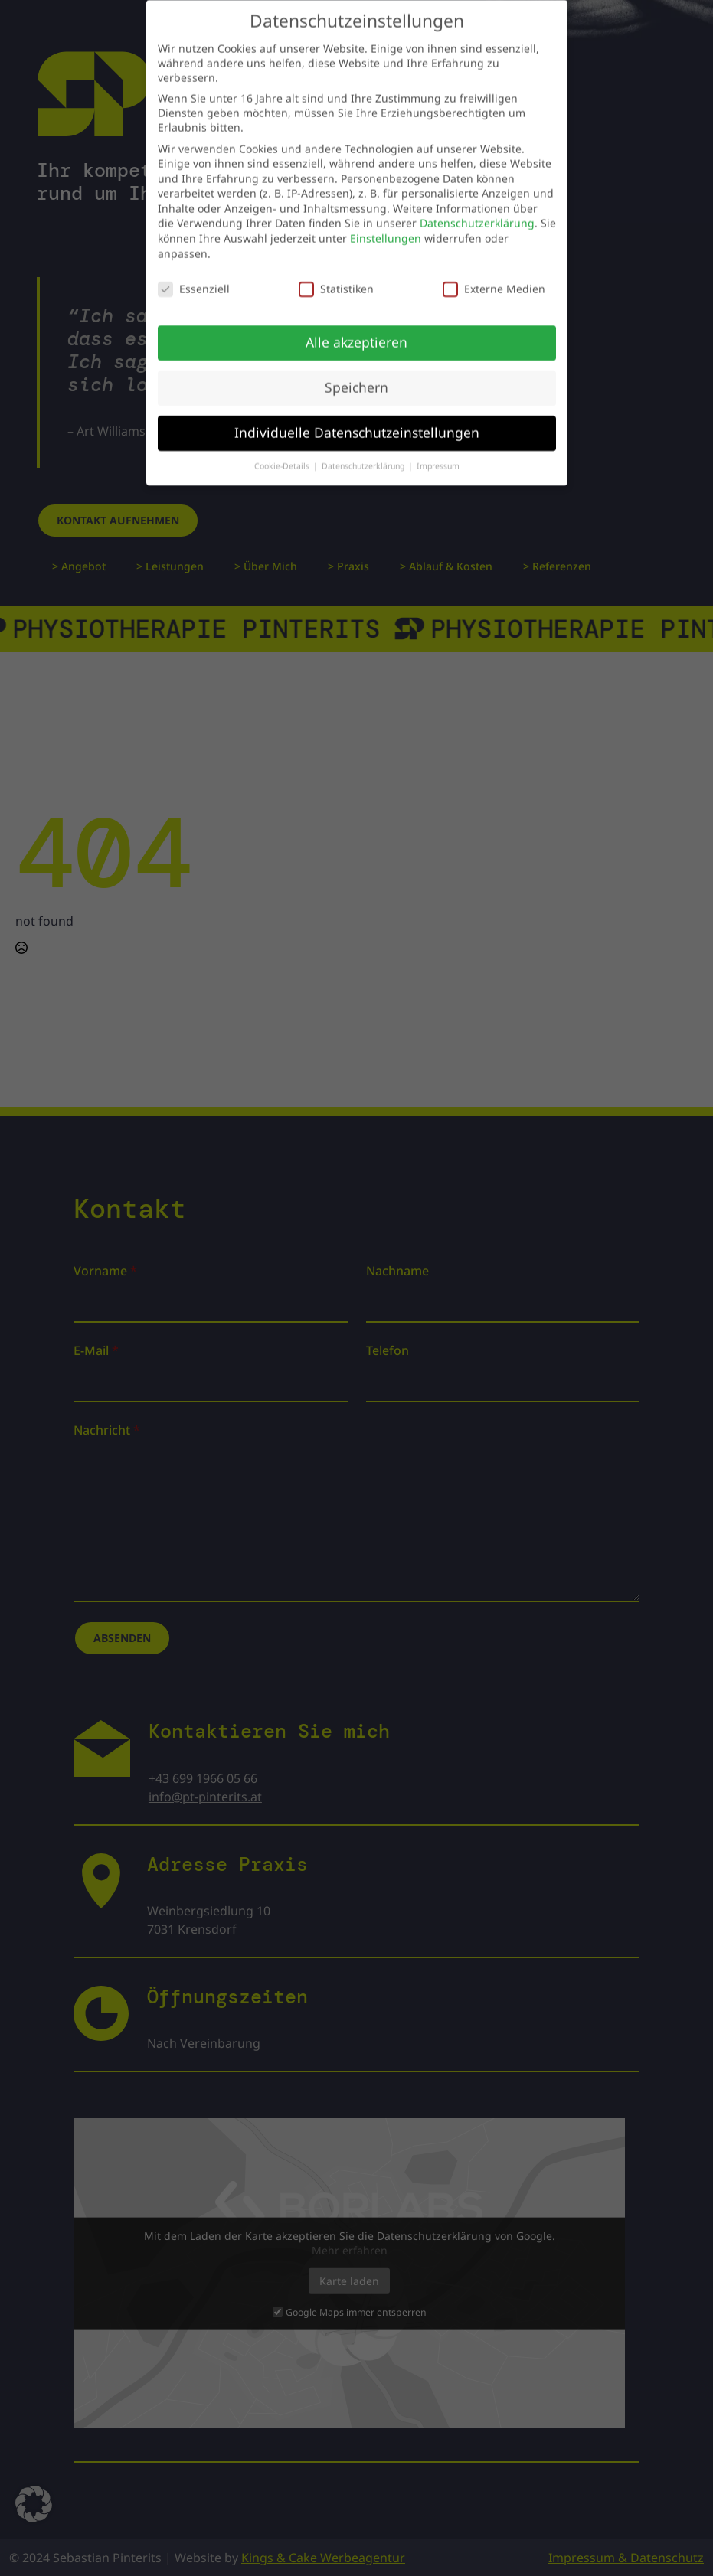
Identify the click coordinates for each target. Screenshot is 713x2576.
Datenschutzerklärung (477, 214)
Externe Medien (494, 279)
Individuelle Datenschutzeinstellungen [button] (356, 422)
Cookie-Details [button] (283, 456)
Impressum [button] (438, 456)
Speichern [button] (356, 377)
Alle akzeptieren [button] (356, 332)
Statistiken (336, 279)
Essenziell (194, 279)
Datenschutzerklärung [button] (364, 456)
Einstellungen (385, 228)
